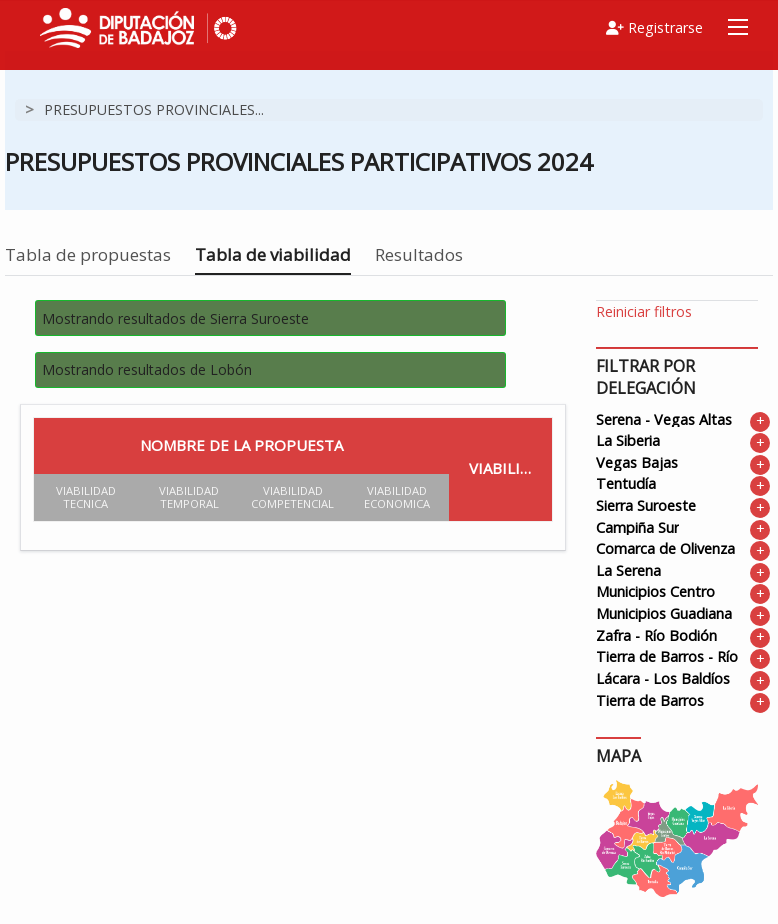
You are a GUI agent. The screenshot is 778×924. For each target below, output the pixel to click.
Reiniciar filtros (644, 311)
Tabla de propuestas (88, 254)
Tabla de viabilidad (273, 254)
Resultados (419, 254)
